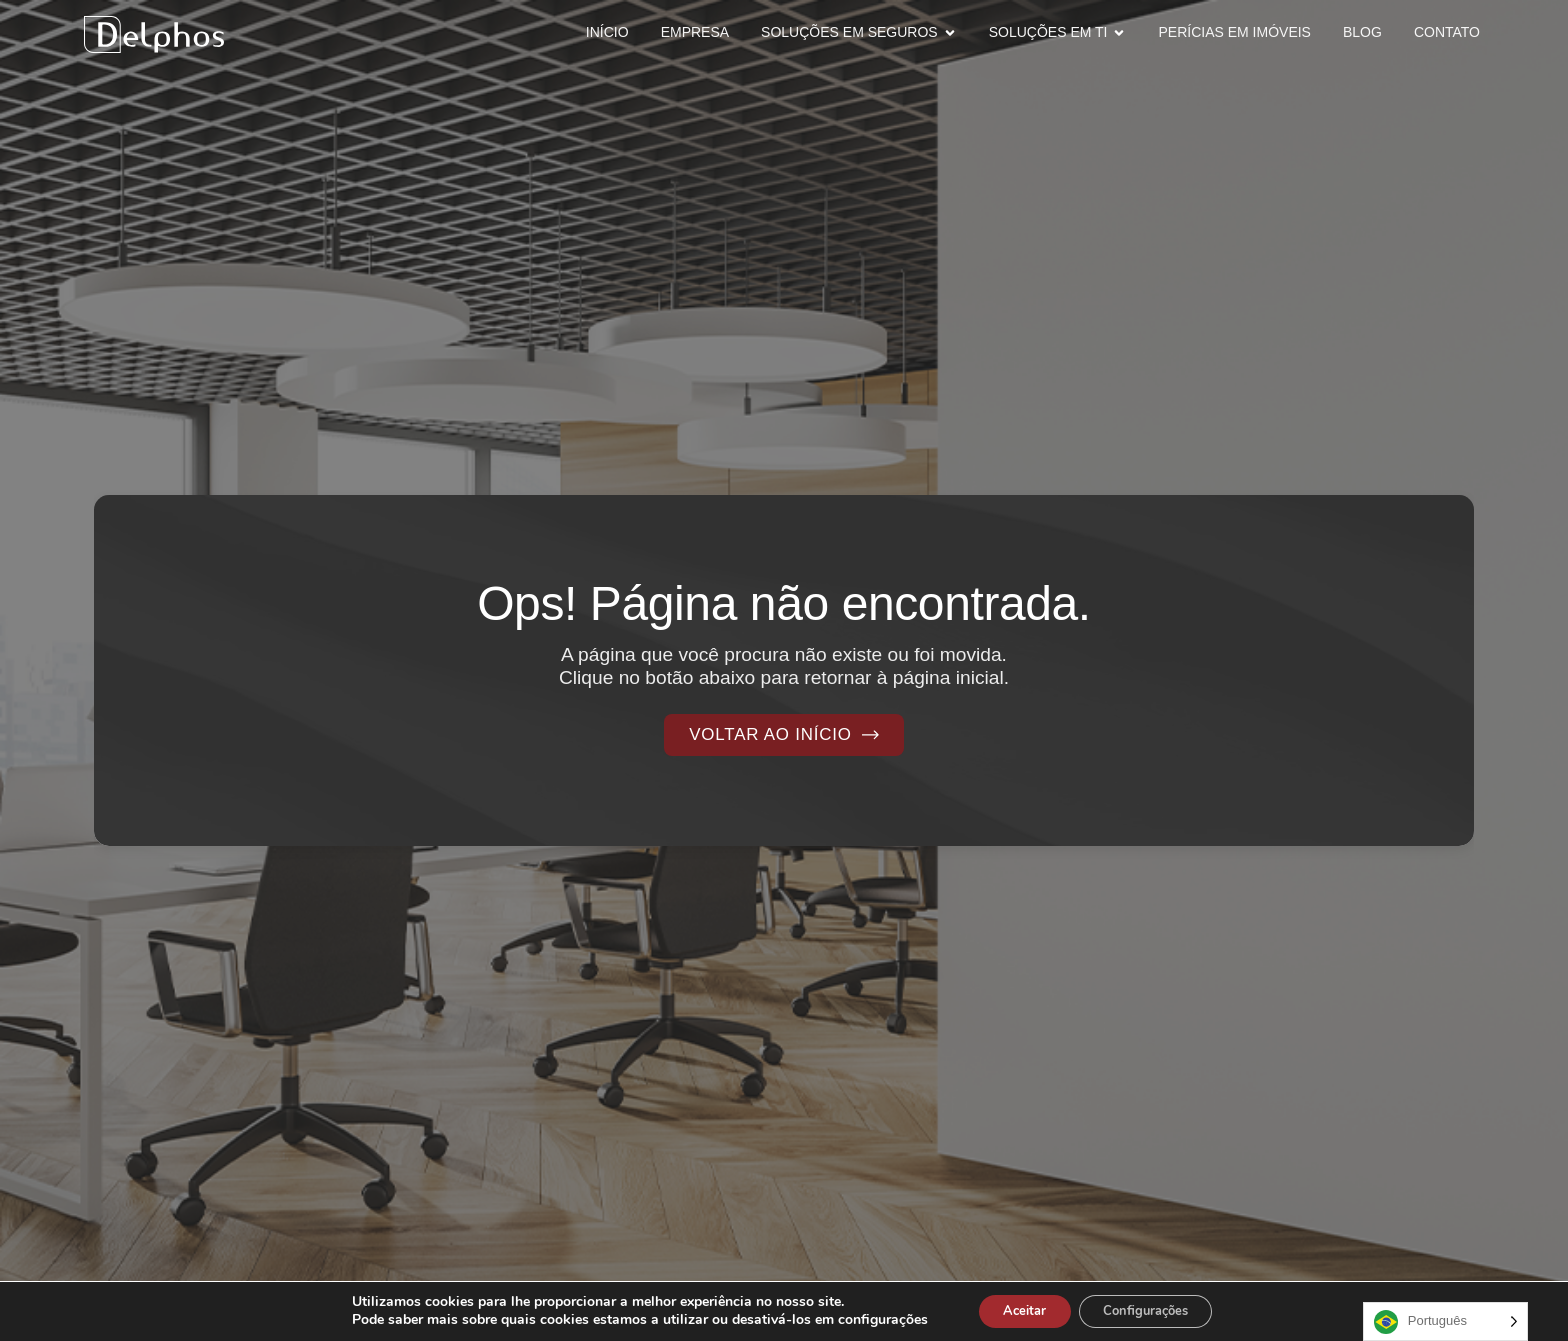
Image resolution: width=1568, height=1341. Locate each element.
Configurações (1153, 1309)
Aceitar (1016, 1309)
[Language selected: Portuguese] (1445, 1321)
